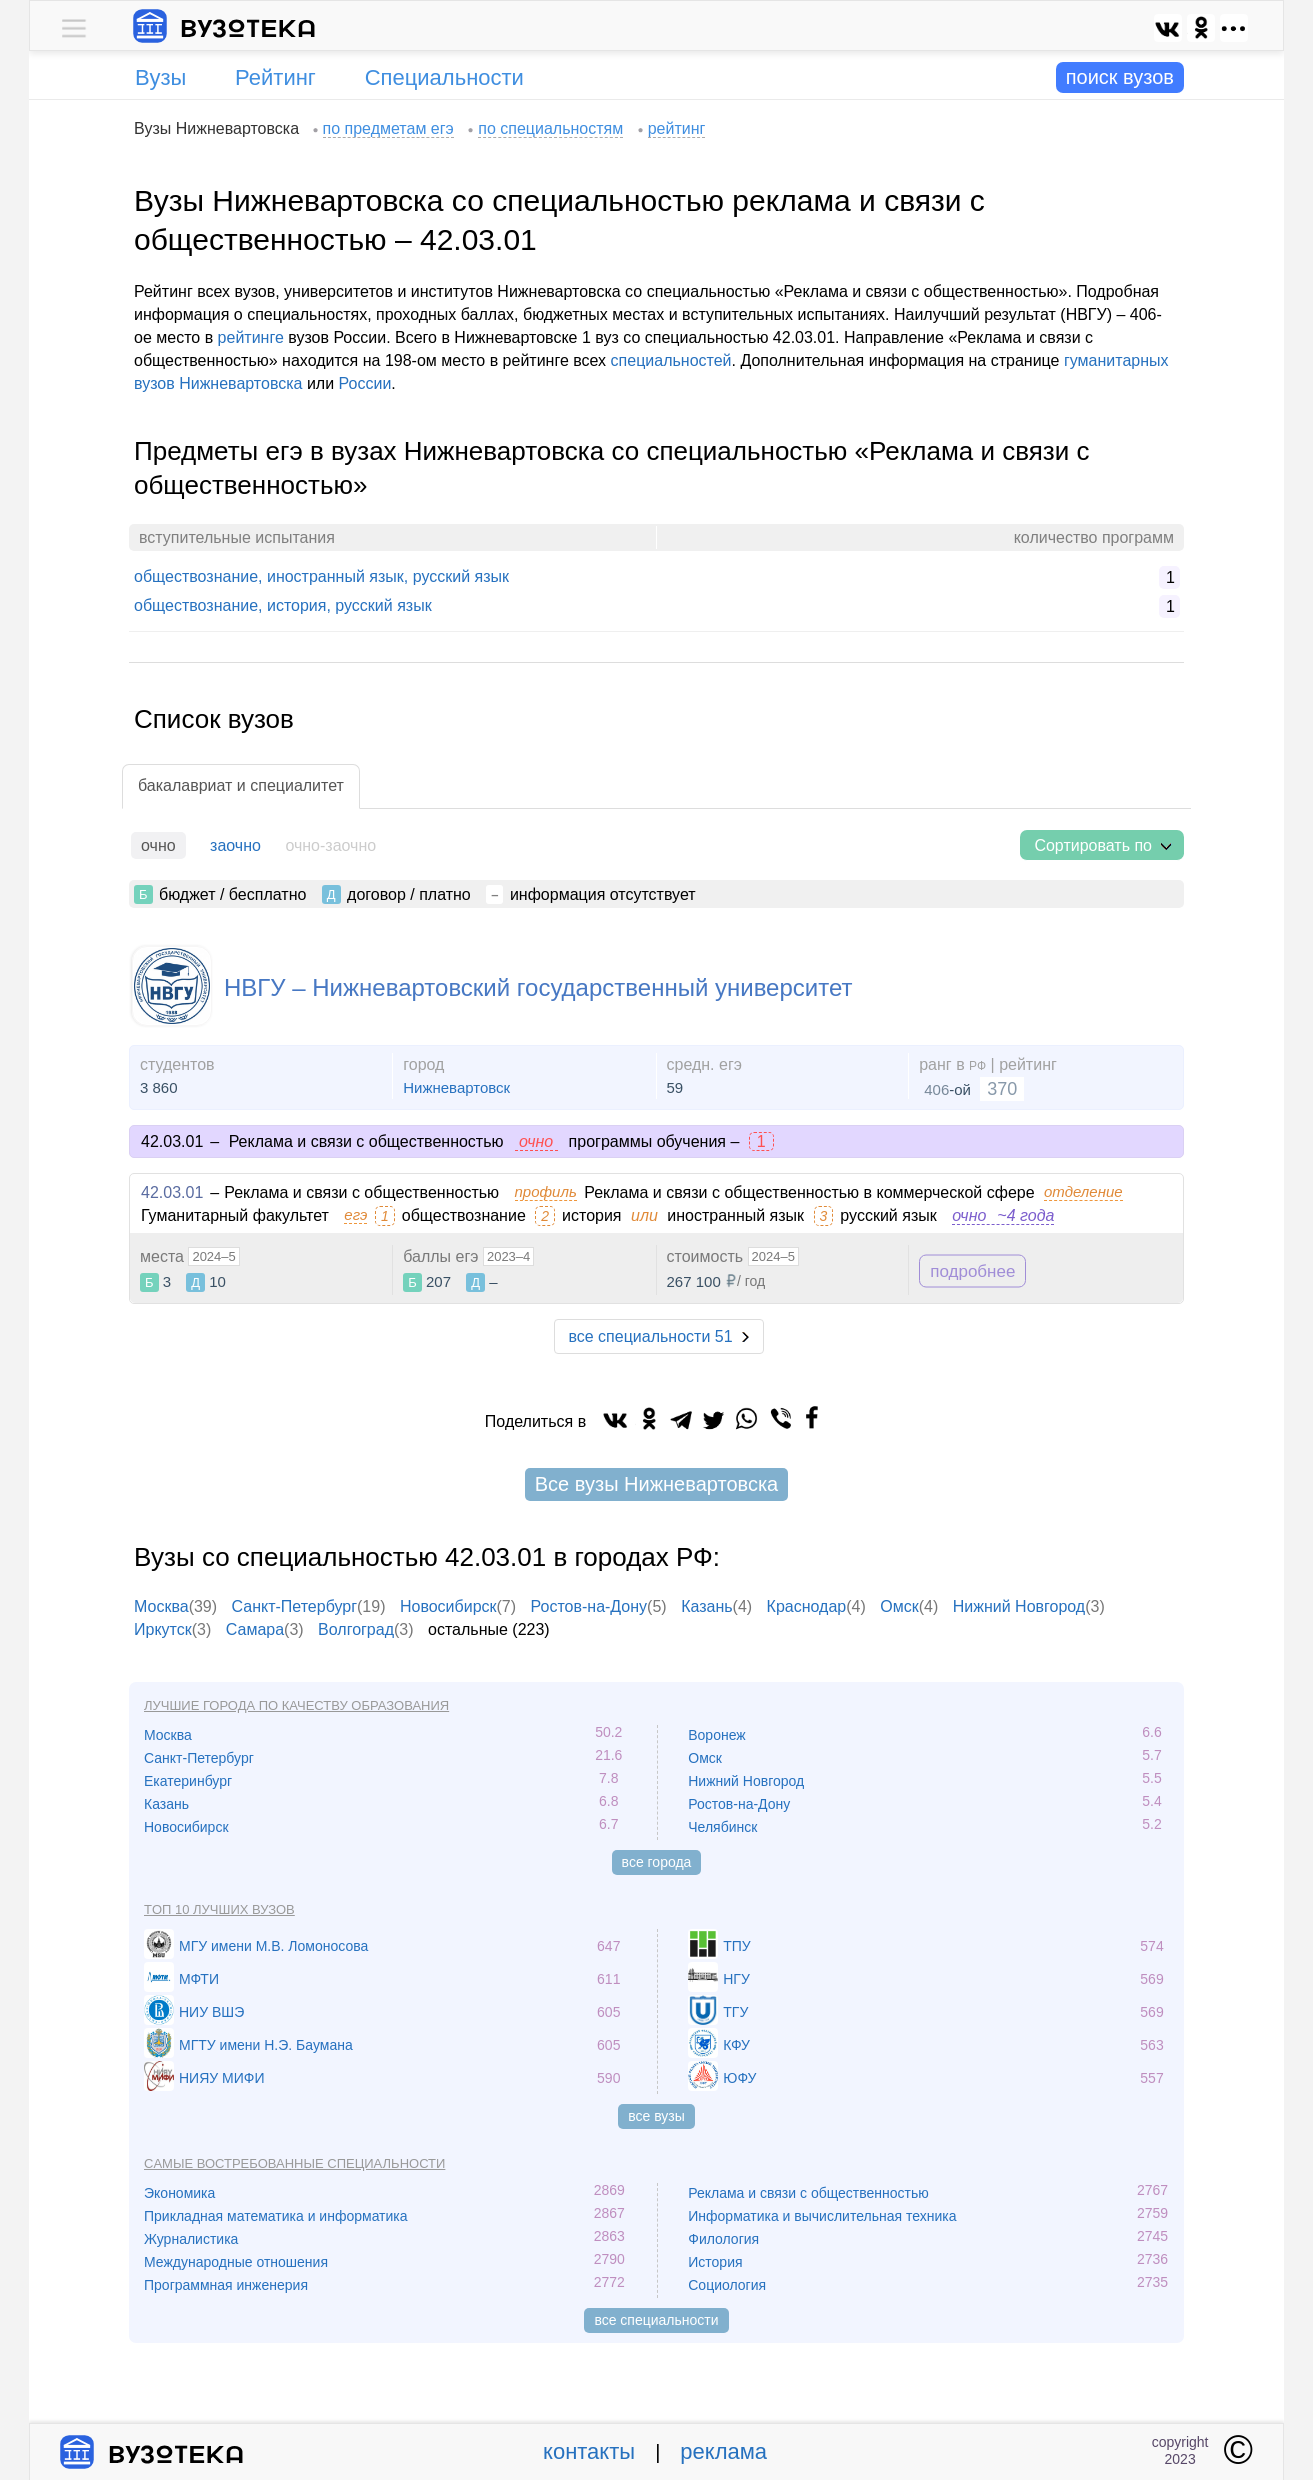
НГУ (736, 1979)
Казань (706, 1606)
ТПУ (737, 1946)
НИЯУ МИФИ (222, 2078)
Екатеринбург (188, 1781)
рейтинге (251, 337)
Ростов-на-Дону (589, 1606)
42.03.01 (172, 1192)
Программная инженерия (226, 2285)
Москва (161, 1606)
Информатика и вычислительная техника (822, 2216)
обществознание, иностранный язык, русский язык (321, 576)
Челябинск (722, 1827)
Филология (723, 2239)
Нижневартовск (456, 1087)
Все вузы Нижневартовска (656, 1484)
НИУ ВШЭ (211, 2012)
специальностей (671, 360)
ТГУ (735, 2012)
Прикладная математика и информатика (276, 2216)
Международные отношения (236, 2262)
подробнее (972, 1270)
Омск (899, 1606)
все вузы (656, 2116)
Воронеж (716, 1735)
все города (657, 1862)
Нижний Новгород (1019, 1606)
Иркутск (163, 1629)
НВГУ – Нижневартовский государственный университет (538, 987)
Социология (727, 2285)
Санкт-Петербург (294, 1606)
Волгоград (356, 1629)
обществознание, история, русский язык (283, 605)
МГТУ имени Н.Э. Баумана (266, 2045)
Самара (255, 1629)
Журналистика (191, 2239)
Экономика (179, 2193)
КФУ (736, 2045)
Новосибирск (448, 1606)
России (365, 383)
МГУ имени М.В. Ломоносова (273, 1946)
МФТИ (199, 1979)
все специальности (656, 2320)
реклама (723, 2451)
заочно (235, 845)
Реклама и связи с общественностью (808, 2193)
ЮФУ (739, 2078)
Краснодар (807, 1606)
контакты (589, 2451)
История (715, 2262)
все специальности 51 (650, 1336)
